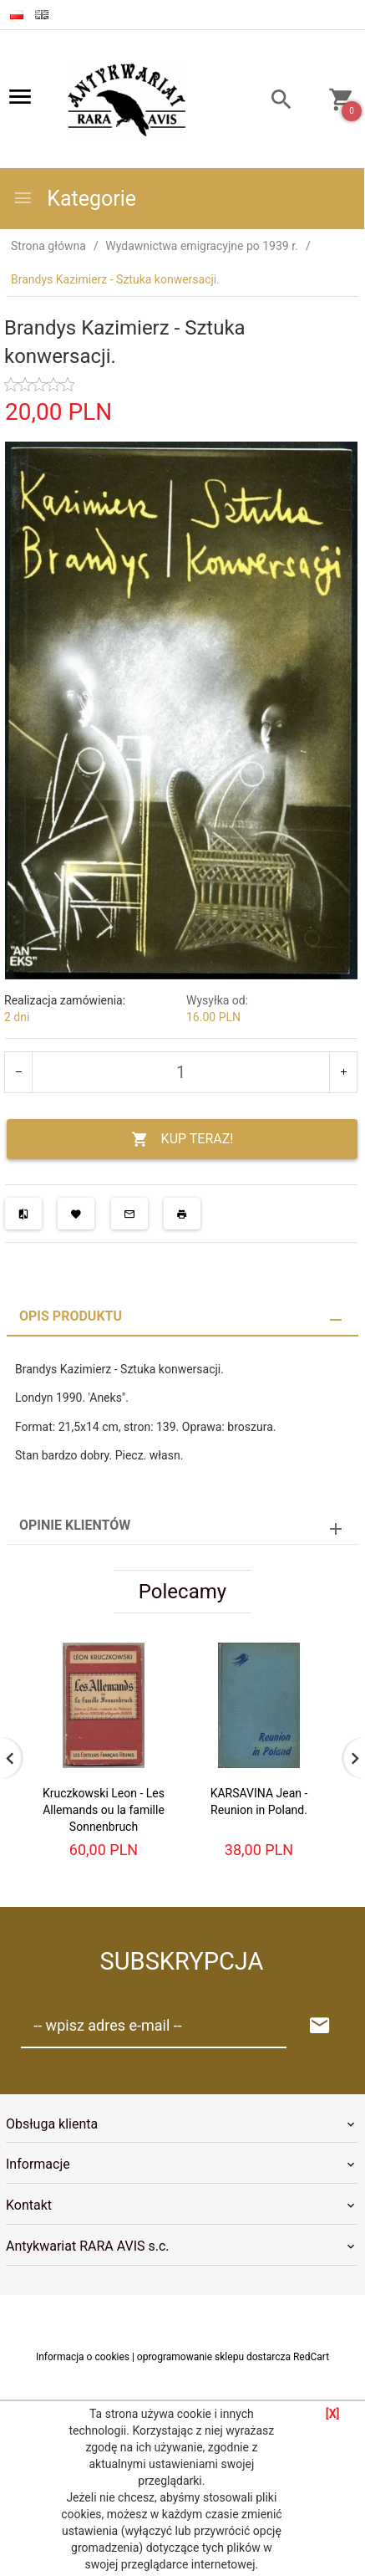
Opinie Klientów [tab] (74, 1525)
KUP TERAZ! (182, 1139)
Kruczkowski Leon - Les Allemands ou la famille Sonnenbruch (104, 1809)
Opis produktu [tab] (70, 1316)
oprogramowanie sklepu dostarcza (214, 2357)
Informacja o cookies (82, 2357)
